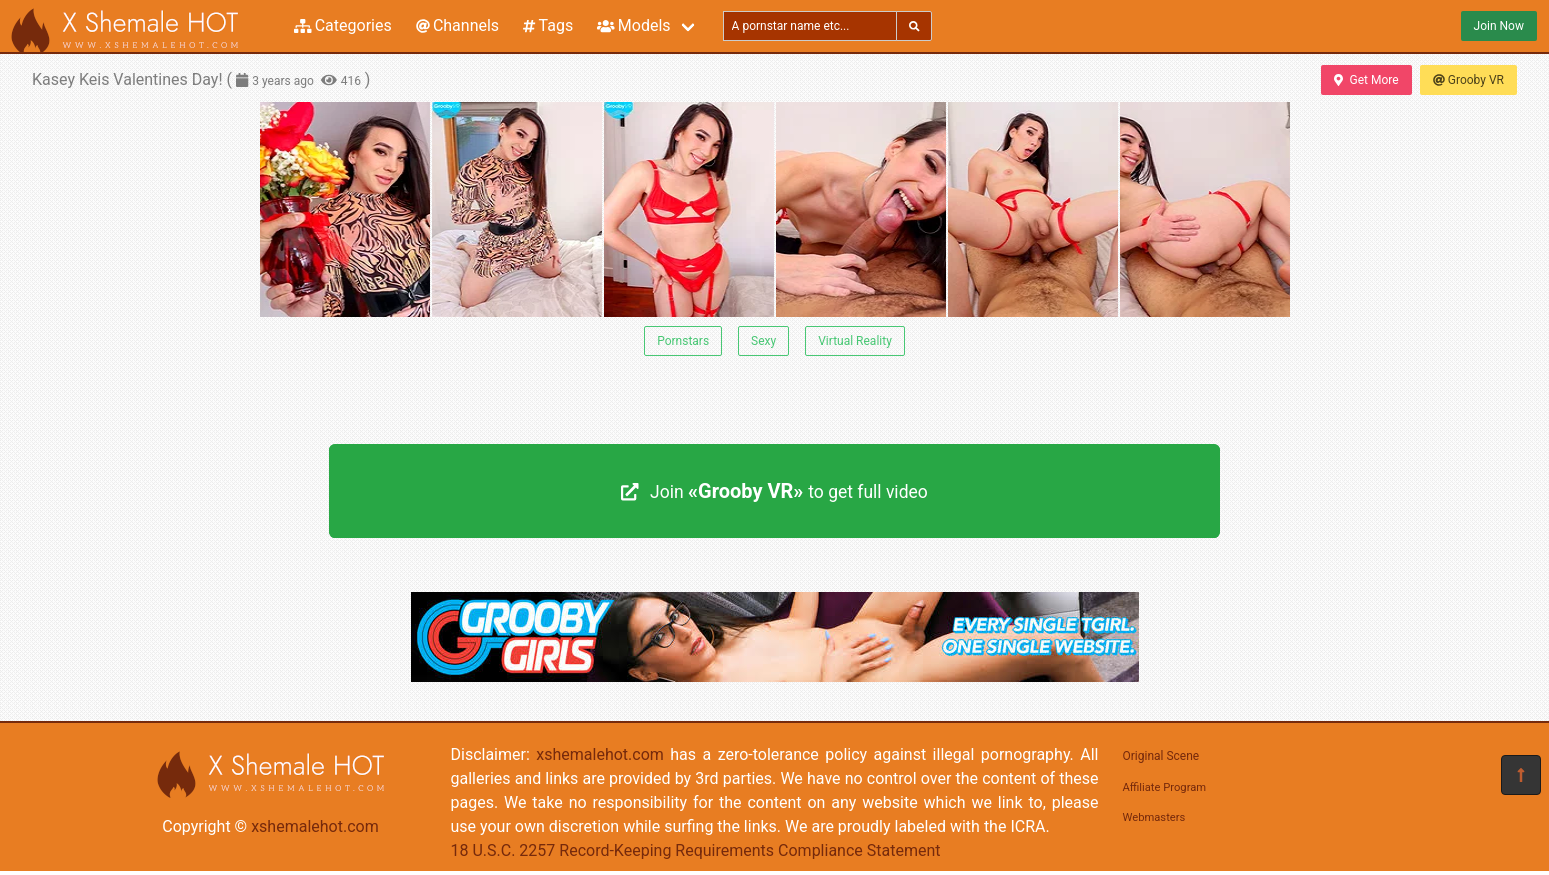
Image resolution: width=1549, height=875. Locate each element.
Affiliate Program (1165, 787)
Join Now (1499, 26)
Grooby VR (1468, 80)
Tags (548, 25)
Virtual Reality (855, 341)
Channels (457, 25)
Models (633, 25)
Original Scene (1161, 756)
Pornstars (683, 341)
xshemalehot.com (315, 826)
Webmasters (1154, 817)
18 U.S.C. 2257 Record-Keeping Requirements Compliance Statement (696, 850)
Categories (343, 25)
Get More (1366, 80)
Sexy (763, 341)
